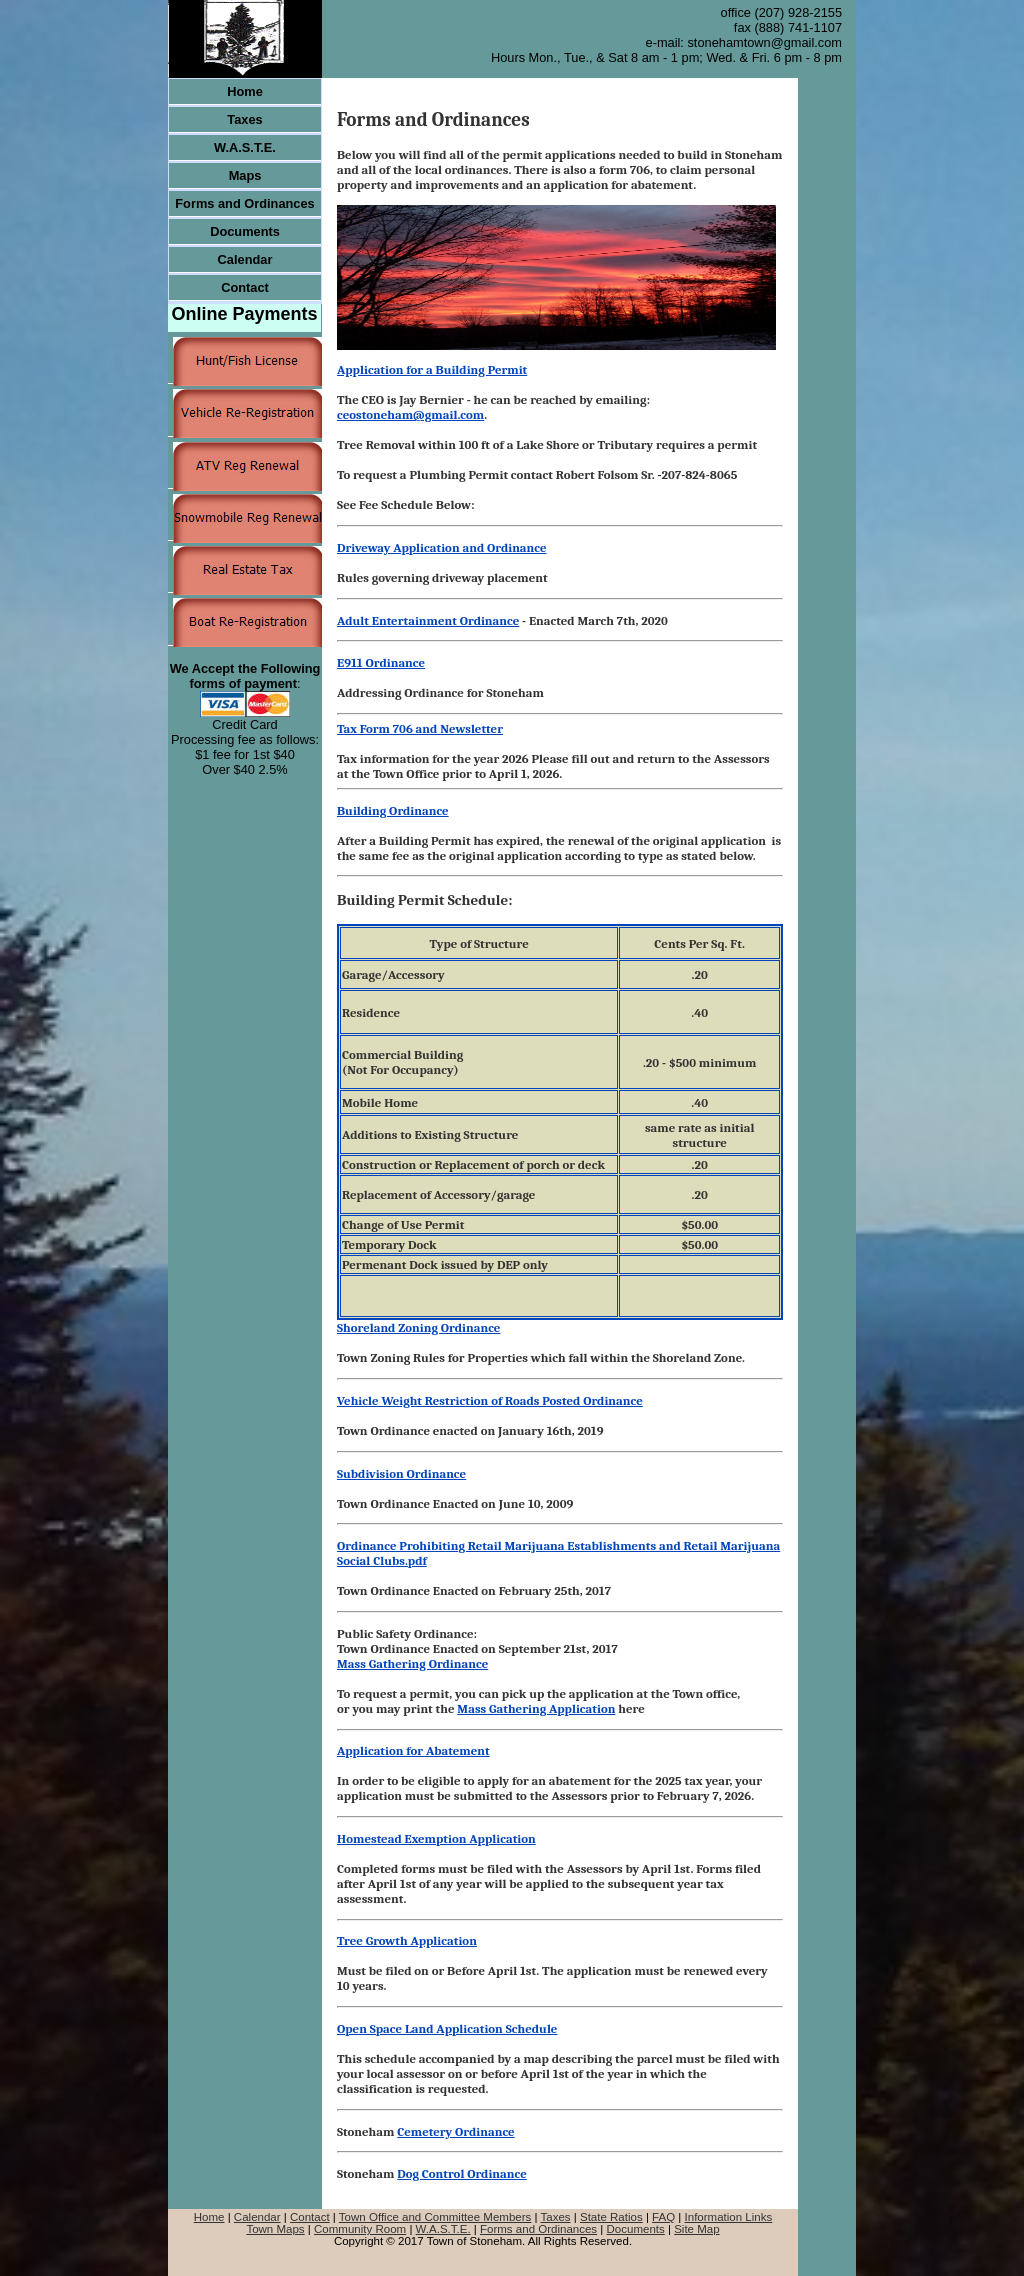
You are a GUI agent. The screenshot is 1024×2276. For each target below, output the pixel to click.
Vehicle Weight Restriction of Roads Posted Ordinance (490, 1400)
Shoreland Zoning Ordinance (418, 1327)
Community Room (360, 2229)
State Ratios (611, 2217)
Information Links (729, 2217)
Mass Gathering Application (536, 1708)
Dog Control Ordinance (462, 2173)
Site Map (696, 2229)
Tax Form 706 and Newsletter (420, 728)
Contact (310, 2217)
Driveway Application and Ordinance (442, 547)
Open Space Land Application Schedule (447, 2028)
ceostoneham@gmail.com (410, 414)
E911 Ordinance (381, 662)
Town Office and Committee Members (435, 2217)
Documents (636, 2229)
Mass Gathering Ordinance (412, 1663)
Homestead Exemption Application (436, 1838)
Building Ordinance (393, 810)
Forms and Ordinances (538, 2229)
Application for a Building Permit (432, 369)
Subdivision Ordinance (401, 1473)
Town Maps (275, 2229)
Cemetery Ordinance (455, 2131)
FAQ (663, 2217)
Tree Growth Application (407, 1940)
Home (209, 2217)
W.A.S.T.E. (443, 2229)
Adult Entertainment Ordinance (428, 620)
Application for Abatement (413, 1750)
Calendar (257, 2217)
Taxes (555, 2217)
